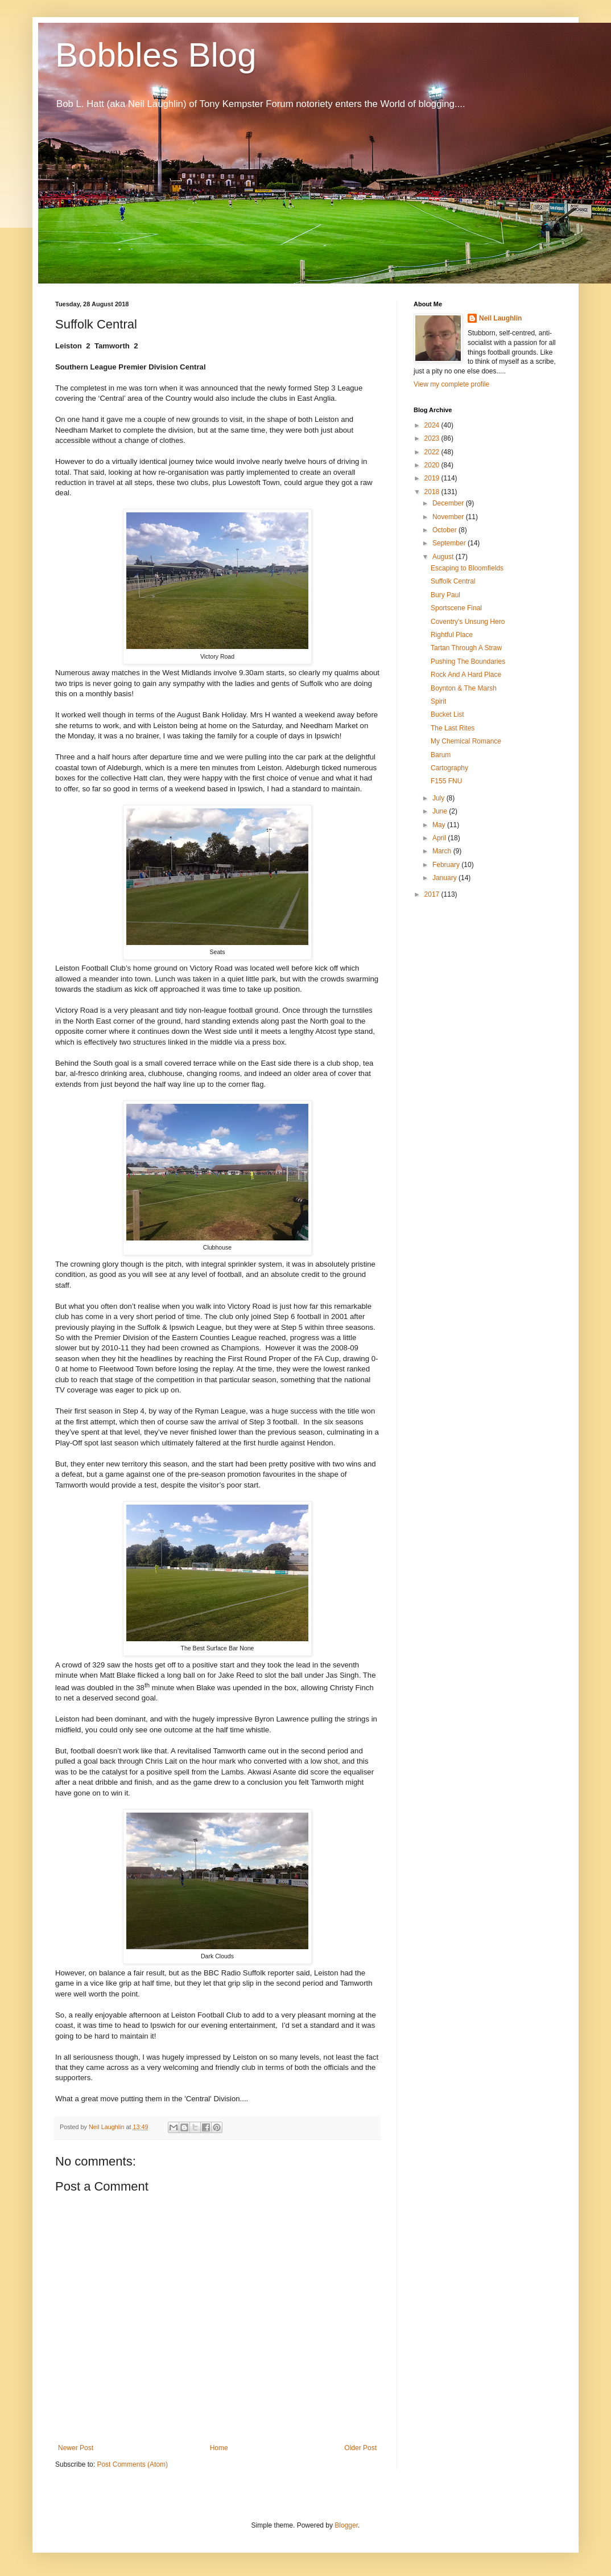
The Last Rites (452, 728)
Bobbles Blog (156, 55)
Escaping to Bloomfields (467, 568)
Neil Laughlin (500, 318)
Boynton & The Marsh (464, 688)
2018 (432, 492)
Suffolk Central (453, 581)
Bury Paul (445, 595)
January (445, 878)
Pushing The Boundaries (468, 661)
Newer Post (75, 2448)
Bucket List (447, 714)
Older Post (360, 2448)
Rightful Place (452, 635)
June (440, 811)
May (439, 825)
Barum (441, 755)
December (449, 503)
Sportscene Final (456, 608)
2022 (432, 452)
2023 (432, 438)
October (445, 530)
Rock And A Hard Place (466, 675)
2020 (432, 465)
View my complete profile (451, 384)
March (442, 851)
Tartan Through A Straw (466, 648)
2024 (432, 425)
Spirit (438, 701)
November (449, 517)
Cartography (449, 768)
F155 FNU (446, 781)
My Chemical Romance (466, 741)
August (444, 557)
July (439, 798)
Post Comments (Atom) (132, 2464)
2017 (432, 894)
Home (219, 2448)
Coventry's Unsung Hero (468, 622)
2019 (432, 478)
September (450, 543)
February (446, 865)
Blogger (346, 2525)
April (440, 838)
